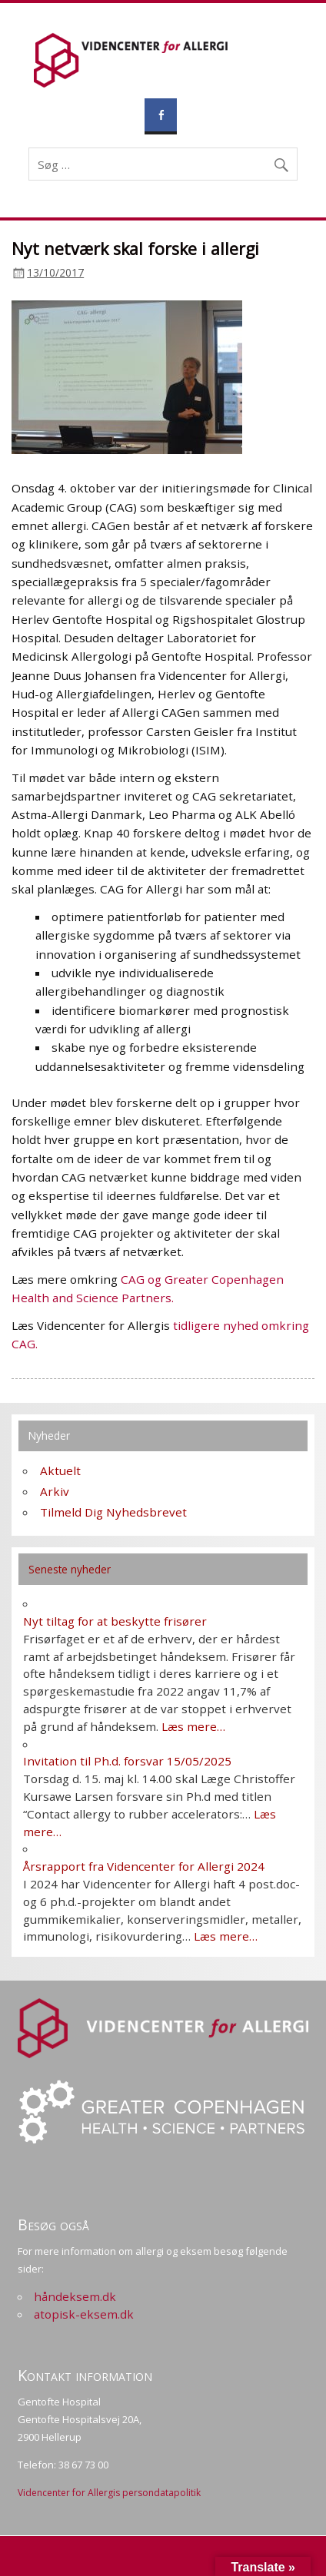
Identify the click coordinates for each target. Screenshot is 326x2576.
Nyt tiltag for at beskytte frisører (115, 1621)
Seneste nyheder (69, 1569)
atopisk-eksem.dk (84, 2314)
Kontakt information (85, 2375)
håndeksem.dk (75, 2296)
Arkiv (54, 1491)
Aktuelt (60, 1470)
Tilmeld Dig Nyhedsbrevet (113, 1512)
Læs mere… (193, 1726)
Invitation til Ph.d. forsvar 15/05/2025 (127, 1761)
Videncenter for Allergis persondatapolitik (109, 2492)
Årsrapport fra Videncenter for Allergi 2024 (143, 1866)
